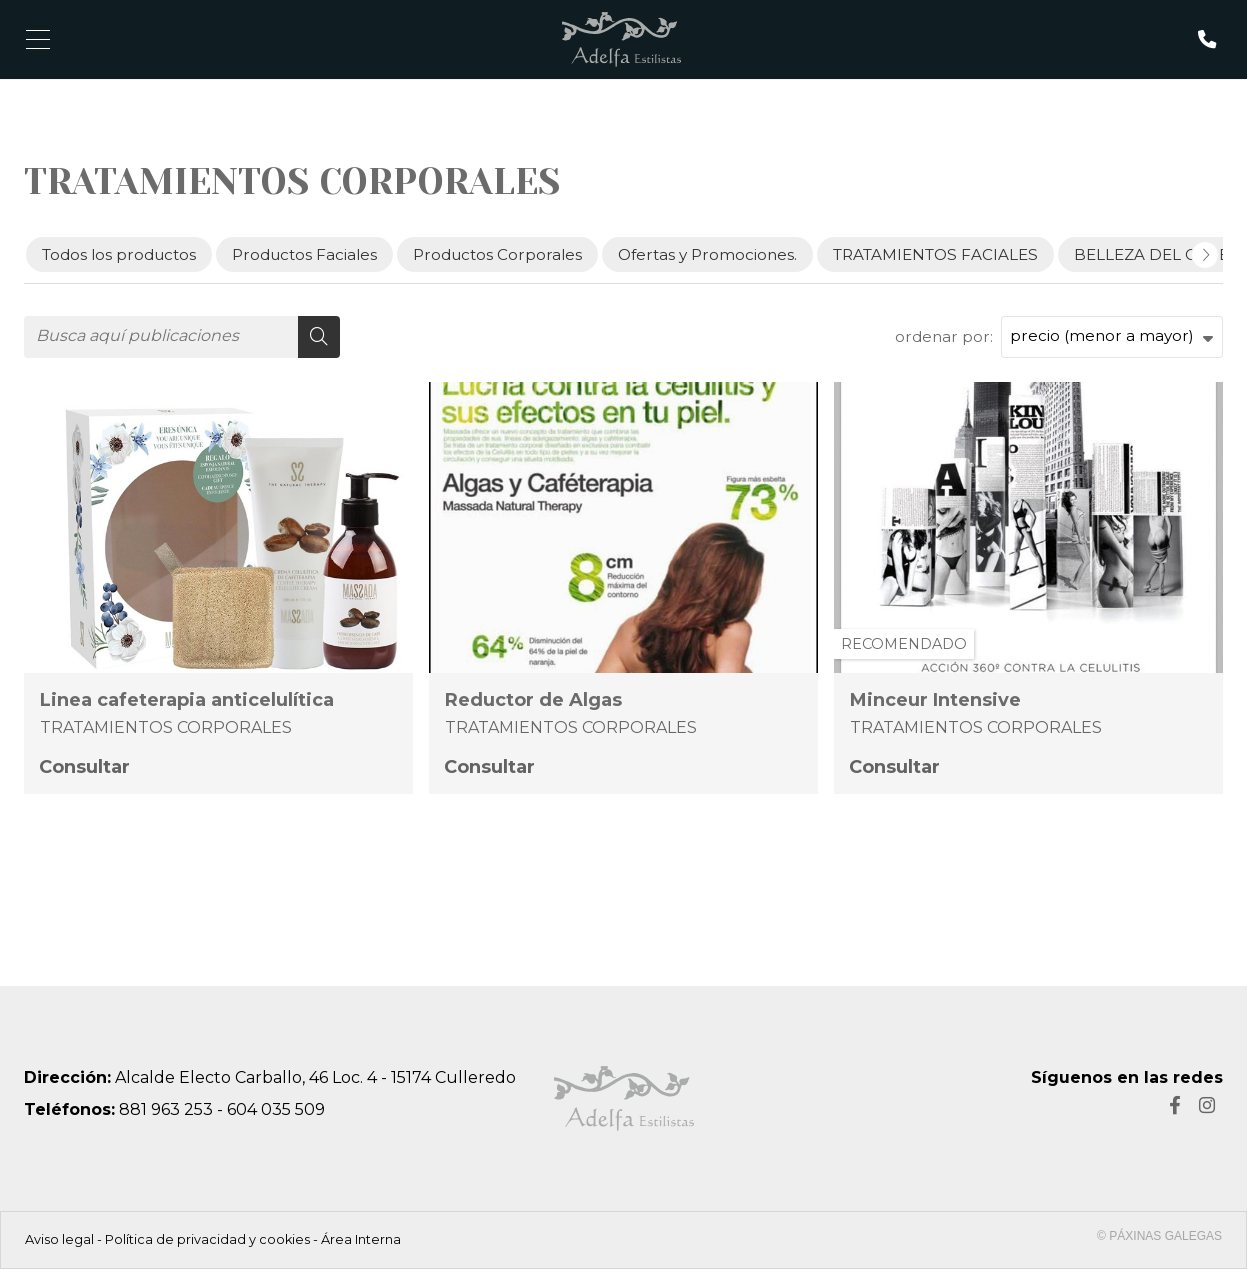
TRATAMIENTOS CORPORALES (166, 727)
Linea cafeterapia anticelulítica (187, 700)
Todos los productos (119, 254)
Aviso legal (59, 1239)
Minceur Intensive (935, 700)
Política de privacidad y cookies (207, 1239)
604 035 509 (276, 1109)
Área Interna (361, 1239)
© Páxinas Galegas (1159, 1236)
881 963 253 (166, 1109)
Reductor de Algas (533, 700)
